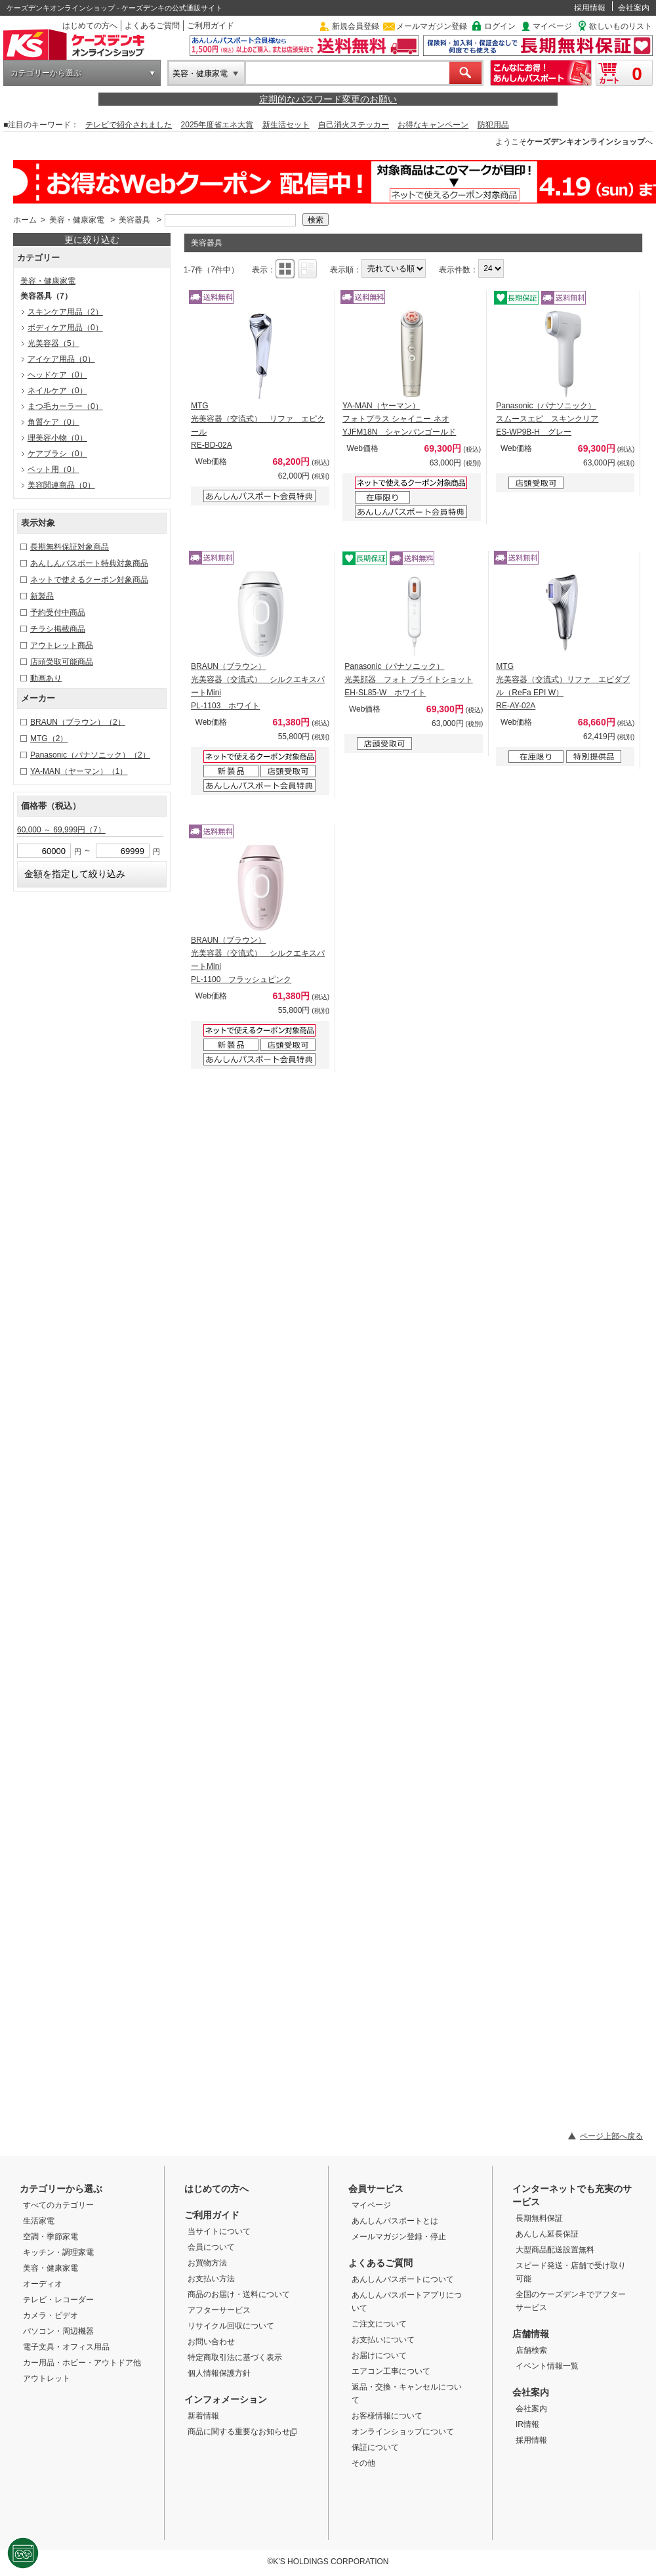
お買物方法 (207, 2262)
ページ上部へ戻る (611, 2136)
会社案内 (633, 7)
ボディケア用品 (65, 327)
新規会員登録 (355, 26)
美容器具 (134, 220)
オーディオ (42, 2283)
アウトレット (46, 2378)
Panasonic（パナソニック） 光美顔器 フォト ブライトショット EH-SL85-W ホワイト (408, 679)
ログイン (500, 26)
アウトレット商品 (61, 645)
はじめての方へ (89, 25)
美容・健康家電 (200, 73)
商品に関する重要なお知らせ (242, 2431)
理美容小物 (57, 437)
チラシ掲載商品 (57, 628)
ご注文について (379, 2324)
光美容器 (53, 343)
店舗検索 (531, 2350)
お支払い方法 (211, 2278)
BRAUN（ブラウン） (77, 722)
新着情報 (203, 2415)
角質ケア (53, 422)
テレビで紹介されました (128, 124)
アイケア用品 (61, 359)
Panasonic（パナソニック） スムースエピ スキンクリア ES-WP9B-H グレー (547, 419)
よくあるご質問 (152, 25)
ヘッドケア (57, 374)
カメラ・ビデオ (50, 2315)
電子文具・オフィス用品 (66, 2346)
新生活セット (286, 124)
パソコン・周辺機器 (58, 2331)
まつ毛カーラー (65, 406)
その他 (363, 2463)
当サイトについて (219, 2231)
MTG (49, 738)
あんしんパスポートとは (395, 2220)
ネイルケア (57, 390)
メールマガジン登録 (431, 26)
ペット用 (53, 469)
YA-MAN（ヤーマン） (78, 771)
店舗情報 (530, 2334)
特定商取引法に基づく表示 (235, 2357)
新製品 (42, 596)
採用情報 (589, 7)
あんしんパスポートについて (403, 2279)
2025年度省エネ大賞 (217, 124)
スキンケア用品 (65, 311)
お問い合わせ (211, 2341)
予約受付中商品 (57, 612)
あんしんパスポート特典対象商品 (89, 563)
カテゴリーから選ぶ (45, 72)
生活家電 (38, 2220)
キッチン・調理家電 (58, 2252)
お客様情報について (387, 2415)
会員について (211, 2247)
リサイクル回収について (231, 2325)
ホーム (25, 220)
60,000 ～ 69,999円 (61, 829)
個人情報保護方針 (219, 2373)
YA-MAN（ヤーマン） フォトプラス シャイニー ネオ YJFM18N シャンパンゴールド (399, 419)
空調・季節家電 (50, 2236)
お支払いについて (383, 2339)
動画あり (46, 678)
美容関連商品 (61, 485)
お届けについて (379, 2355)
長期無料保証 (539, 2218)
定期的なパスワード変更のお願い (328, 99)
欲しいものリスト (620, 26)
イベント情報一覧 (547, 2366)
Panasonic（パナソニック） (90, 755)
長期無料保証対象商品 (69, 546)
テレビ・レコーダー (58, 2299)
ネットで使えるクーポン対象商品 (89, 579)
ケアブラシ (57, 453)
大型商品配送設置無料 (555, 2249)
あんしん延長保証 (547, 2234)
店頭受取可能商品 (61, 661)
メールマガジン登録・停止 (399, 2236)
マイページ (552, 26)
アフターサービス (219, 2310)
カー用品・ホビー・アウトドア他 (82, 2362)
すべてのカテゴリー (58, 2205)
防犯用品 (493, 124)
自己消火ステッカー (353, 124)
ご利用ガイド (210, 25)
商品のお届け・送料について (239, 2294)
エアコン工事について (391, 2371)
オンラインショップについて (403, 2431)
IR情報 (527, 2424)
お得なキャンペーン (433, 124)
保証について (375, 2447)
